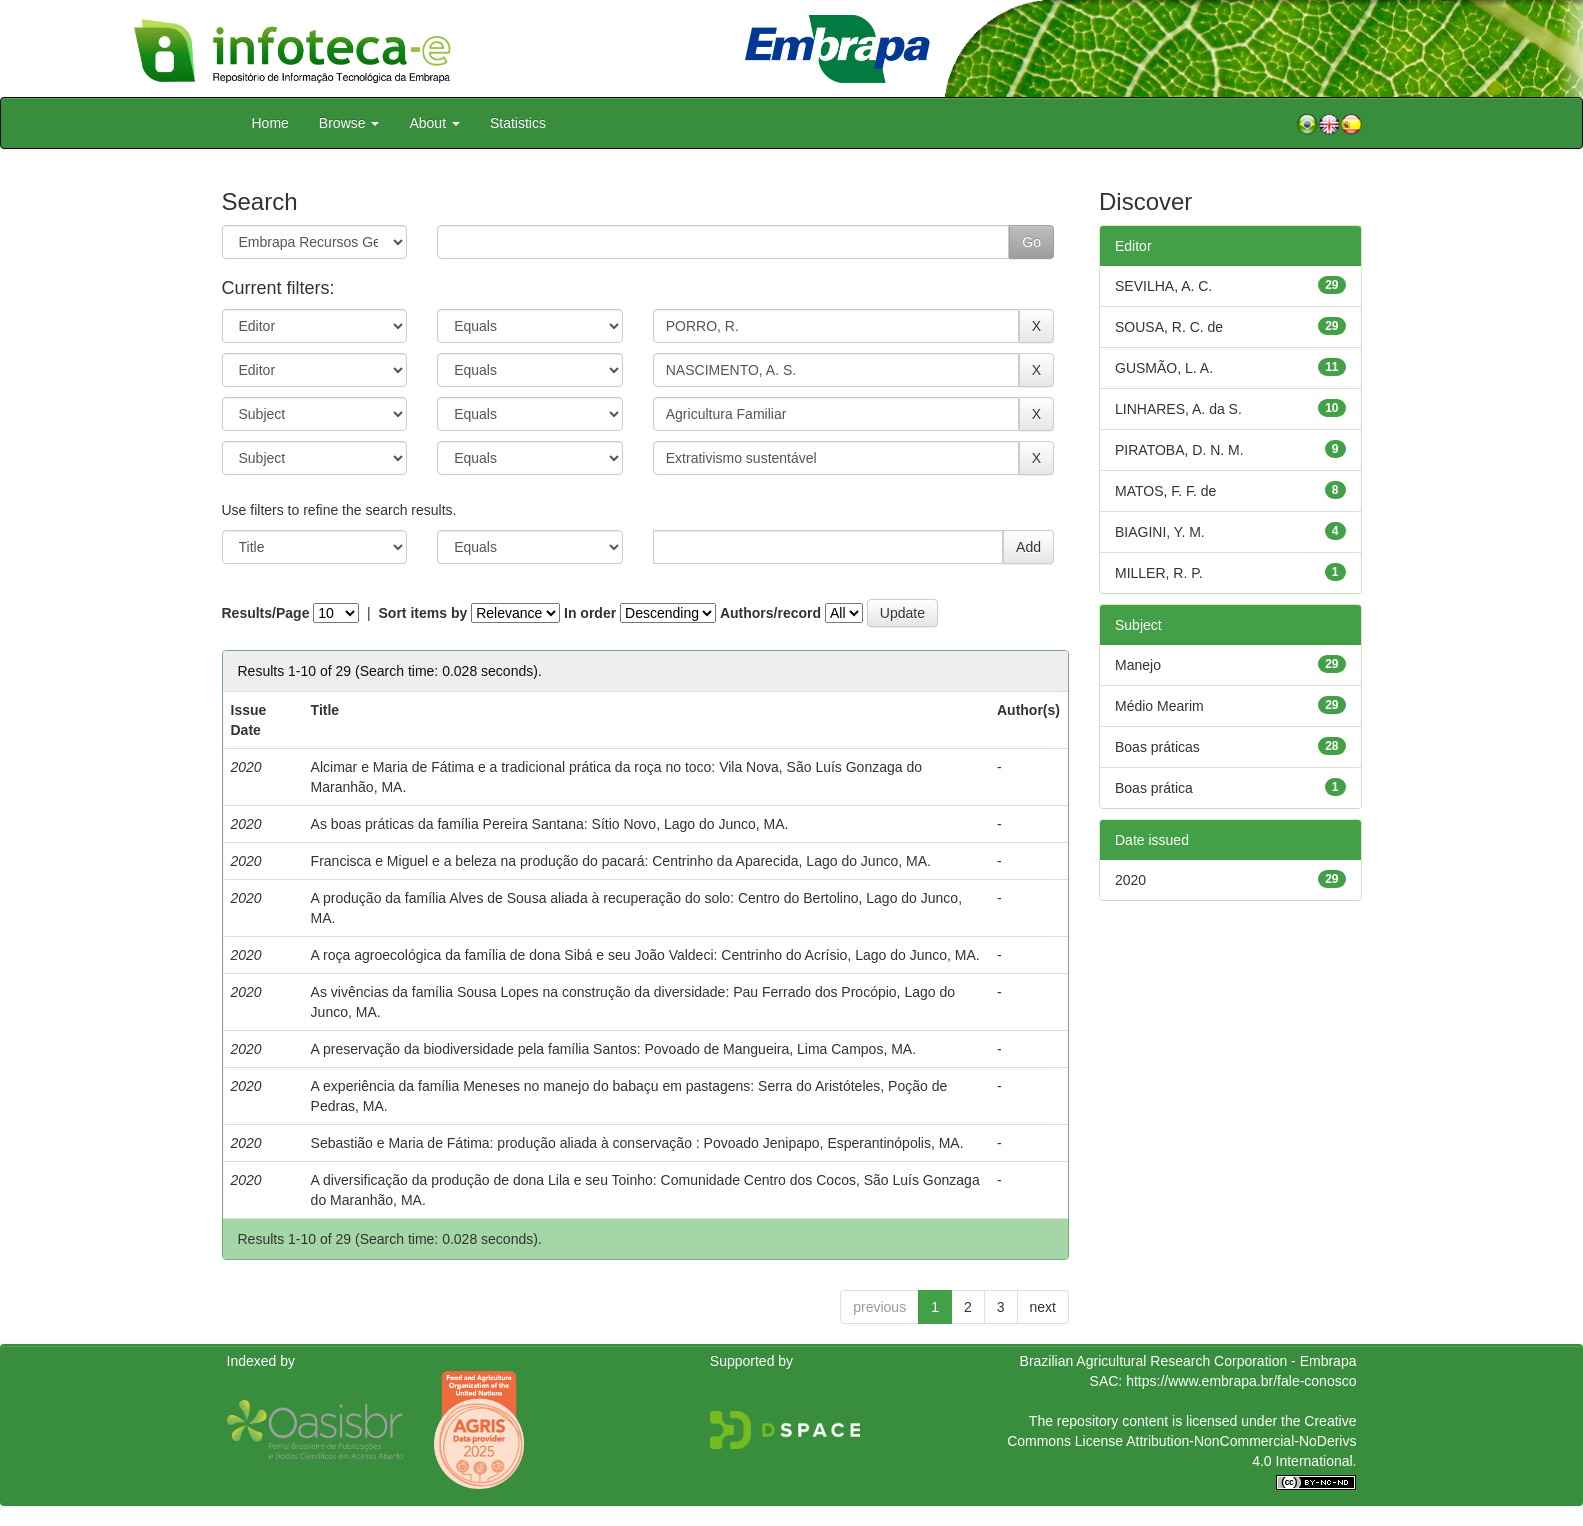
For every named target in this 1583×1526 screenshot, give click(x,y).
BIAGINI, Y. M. (1160, 532)
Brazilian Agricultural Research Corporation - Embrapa (1188, 1361)
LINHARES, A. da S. (1178, 409)
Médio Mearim (1159, 706)
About (434, 123)
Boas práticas (1157, 747)
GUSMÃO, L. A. (1164, 368)
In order (590, 613)
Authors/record (770, 613)
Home (270, 123)
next (1043, 1307)
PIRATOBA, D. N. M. (1179, 450)
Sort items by (423, 613)
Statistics (518, 123)
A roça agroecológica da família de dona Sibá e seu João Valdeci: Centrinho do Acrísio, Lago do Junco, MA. (645, 955)
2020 (1130, 880)
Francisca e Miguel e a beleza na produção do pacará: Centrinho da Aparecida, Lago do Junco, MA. (621, 861)
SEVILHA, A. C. (1163, 286)
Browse (349, 123)
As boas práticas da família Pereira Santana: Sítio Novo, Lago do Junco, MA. (550, 824)
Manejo (1138, 665)
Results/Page (266, 613)
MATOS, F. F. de (1165, 491)
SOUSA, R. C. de (1169, 327)
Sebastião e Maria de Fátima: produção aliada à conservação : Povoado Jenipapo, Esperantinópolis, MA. (637, 1143)
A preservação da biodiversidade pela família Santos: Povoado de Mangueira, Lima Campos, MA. (613, 1049)
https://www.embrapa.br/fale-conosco (1241, 1381)
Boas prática (1154, 788)
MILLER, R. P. (1159, 573)
